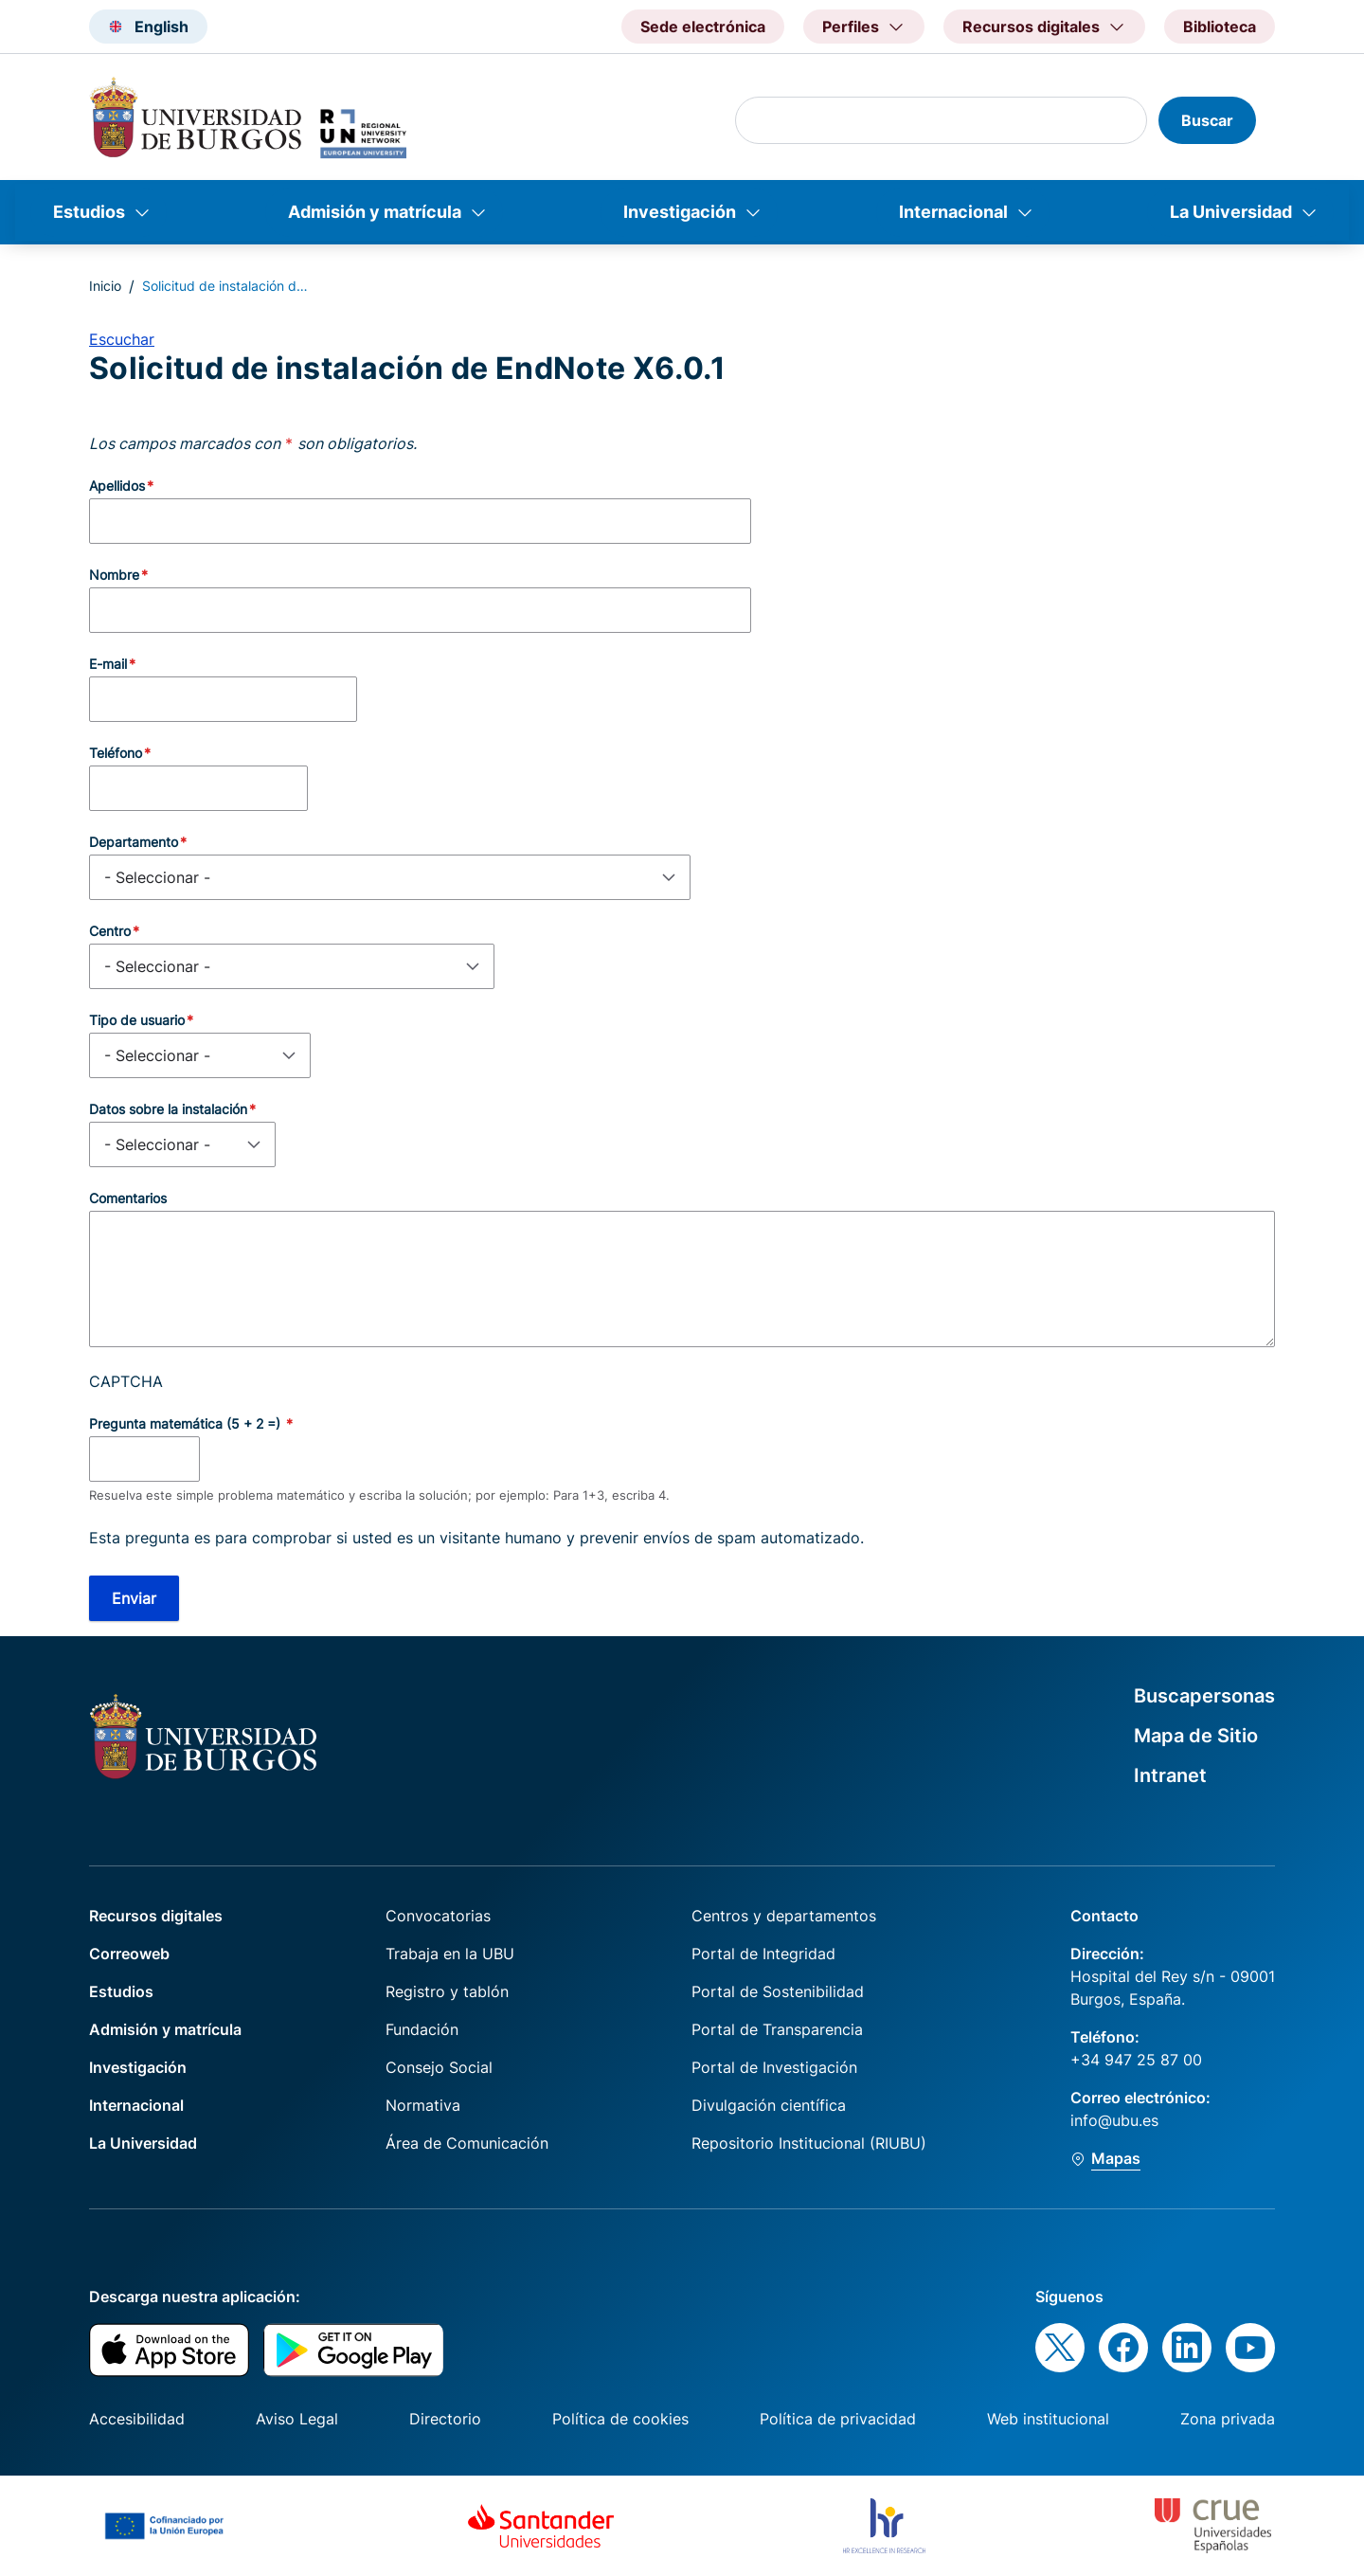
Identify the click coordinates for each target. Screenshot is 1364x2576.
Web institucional (1048, 2418)
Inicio (105, 286)
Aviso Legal (297, 2418)
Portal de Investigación (774, 2067)
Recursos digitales (156, 1915)
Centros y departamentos (783, 1915)
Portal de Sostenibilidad (777, 1991)
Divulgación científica (768, 2105)
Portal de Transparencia (777, 2029)
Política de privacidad (838, 2418)
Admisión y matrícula (374, 212)
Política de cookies (620, 2418)
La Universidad (1231, 212)
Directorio (445, 2418)
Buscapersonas (1204, 1695)
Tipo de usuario (137, 1020)
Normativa (423, 2105)
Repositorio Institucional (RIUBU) (808, 2143)
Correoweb (129, 1953)
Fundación (422, 2029)
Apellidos (117, 485)
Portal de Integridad (763, 1953)
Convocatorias (438, 1915)
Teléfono (115, 753)
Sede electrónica (702, 26)
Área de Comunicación (467, 2143)
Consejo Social (439, 2067)
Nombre (114, 575)
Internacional (953, 212)
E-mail (108, 664)
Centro (110, 931)
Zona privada (1227, 2418)
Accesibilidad (137, 2418)
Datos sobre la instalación (168, 1109)
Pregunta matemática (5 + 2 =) (186, 1423)
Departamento (133, 842)
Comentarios (128, 1198)
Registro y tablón (447, 1991)
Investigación (679, 212)
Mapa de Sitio (1196, 1735)
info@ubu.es (1114, 2120)
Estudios (89, 212)
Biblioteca (1219, 26)
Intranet (1170, 1775)
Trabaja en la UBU (450, 1953)
